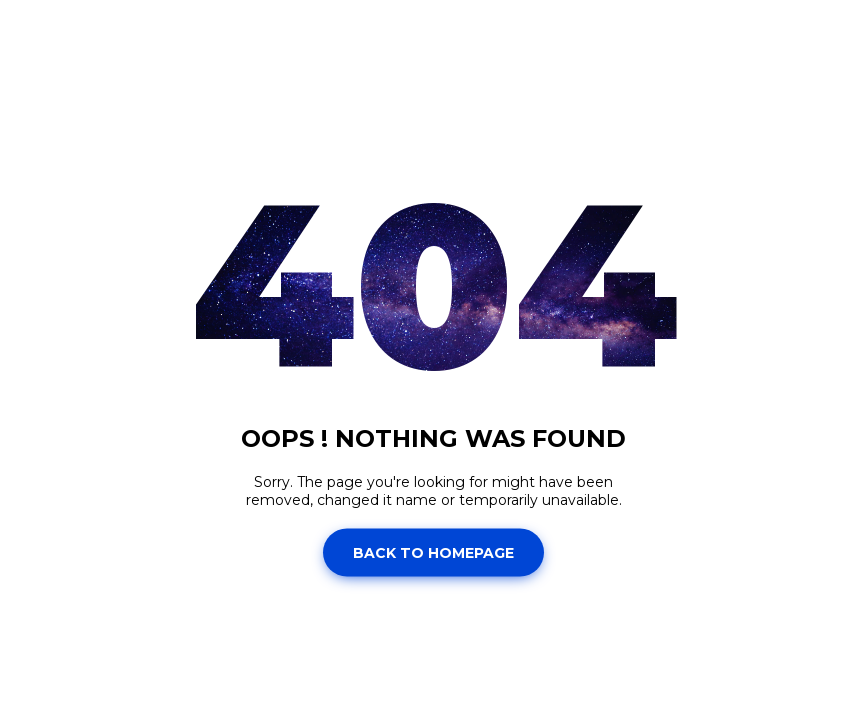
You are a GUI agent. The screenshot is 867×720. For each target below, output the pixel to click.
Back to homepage (433, 552)
